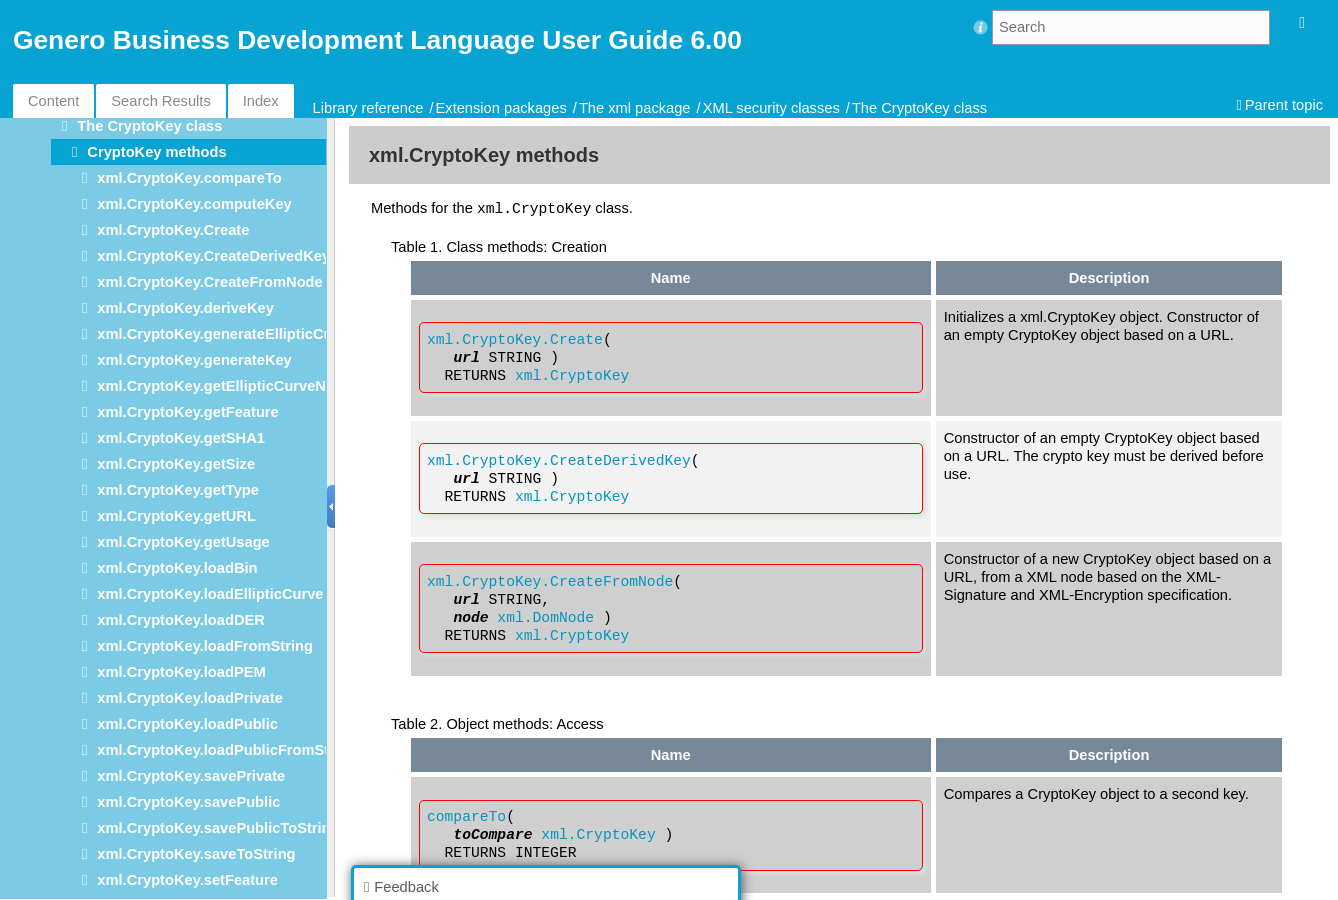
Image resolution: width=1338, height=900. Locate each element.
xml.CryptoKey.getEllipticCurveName (226, 386)
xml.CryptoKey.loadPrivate (189, 698)
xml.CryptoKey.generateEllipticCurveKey (239, 334)
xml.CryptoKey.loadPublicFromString (227, 750)
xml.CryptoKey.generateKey (194, 360)
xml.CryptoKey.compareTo (189, 178)
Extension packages (501, 108)
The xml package (635, 108)
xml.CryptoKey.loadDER (181, 620)
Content (53, 101)
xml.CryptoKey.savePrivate (191, 776)
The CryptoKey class (919, 108)
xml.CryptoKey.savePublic (188, 802)
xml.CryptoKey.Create (173, 230)
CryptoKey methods (156, 152)
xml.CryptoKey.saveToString (196, 854)
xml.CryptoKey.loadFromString (205, 646)
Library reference (368, 108)
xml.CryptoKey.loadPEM (181, 672)
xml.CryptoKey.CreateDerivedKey (213, 256)
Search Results (160, 101)
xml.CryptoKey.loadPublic (187, 724)
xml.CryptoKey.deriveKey (185, 308)
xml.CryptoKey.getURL (176, 516)
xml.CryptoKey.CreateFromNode (209, 282)
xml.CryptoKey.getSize (176, 464)
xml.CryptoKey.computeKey (194, 204)
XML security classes (771, 108)
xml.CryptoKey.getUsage (183, 542)
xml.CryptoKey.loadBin (177, 568)
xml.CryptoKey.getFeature (187, 412)
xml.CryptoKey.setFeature (187, 880)
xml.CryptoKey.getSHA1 (181, 438)
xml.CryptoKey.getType (178, 490)
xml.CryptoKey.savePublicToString (218, 828)
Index (261, 101)
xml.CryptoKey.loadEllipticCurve (210, 594)
